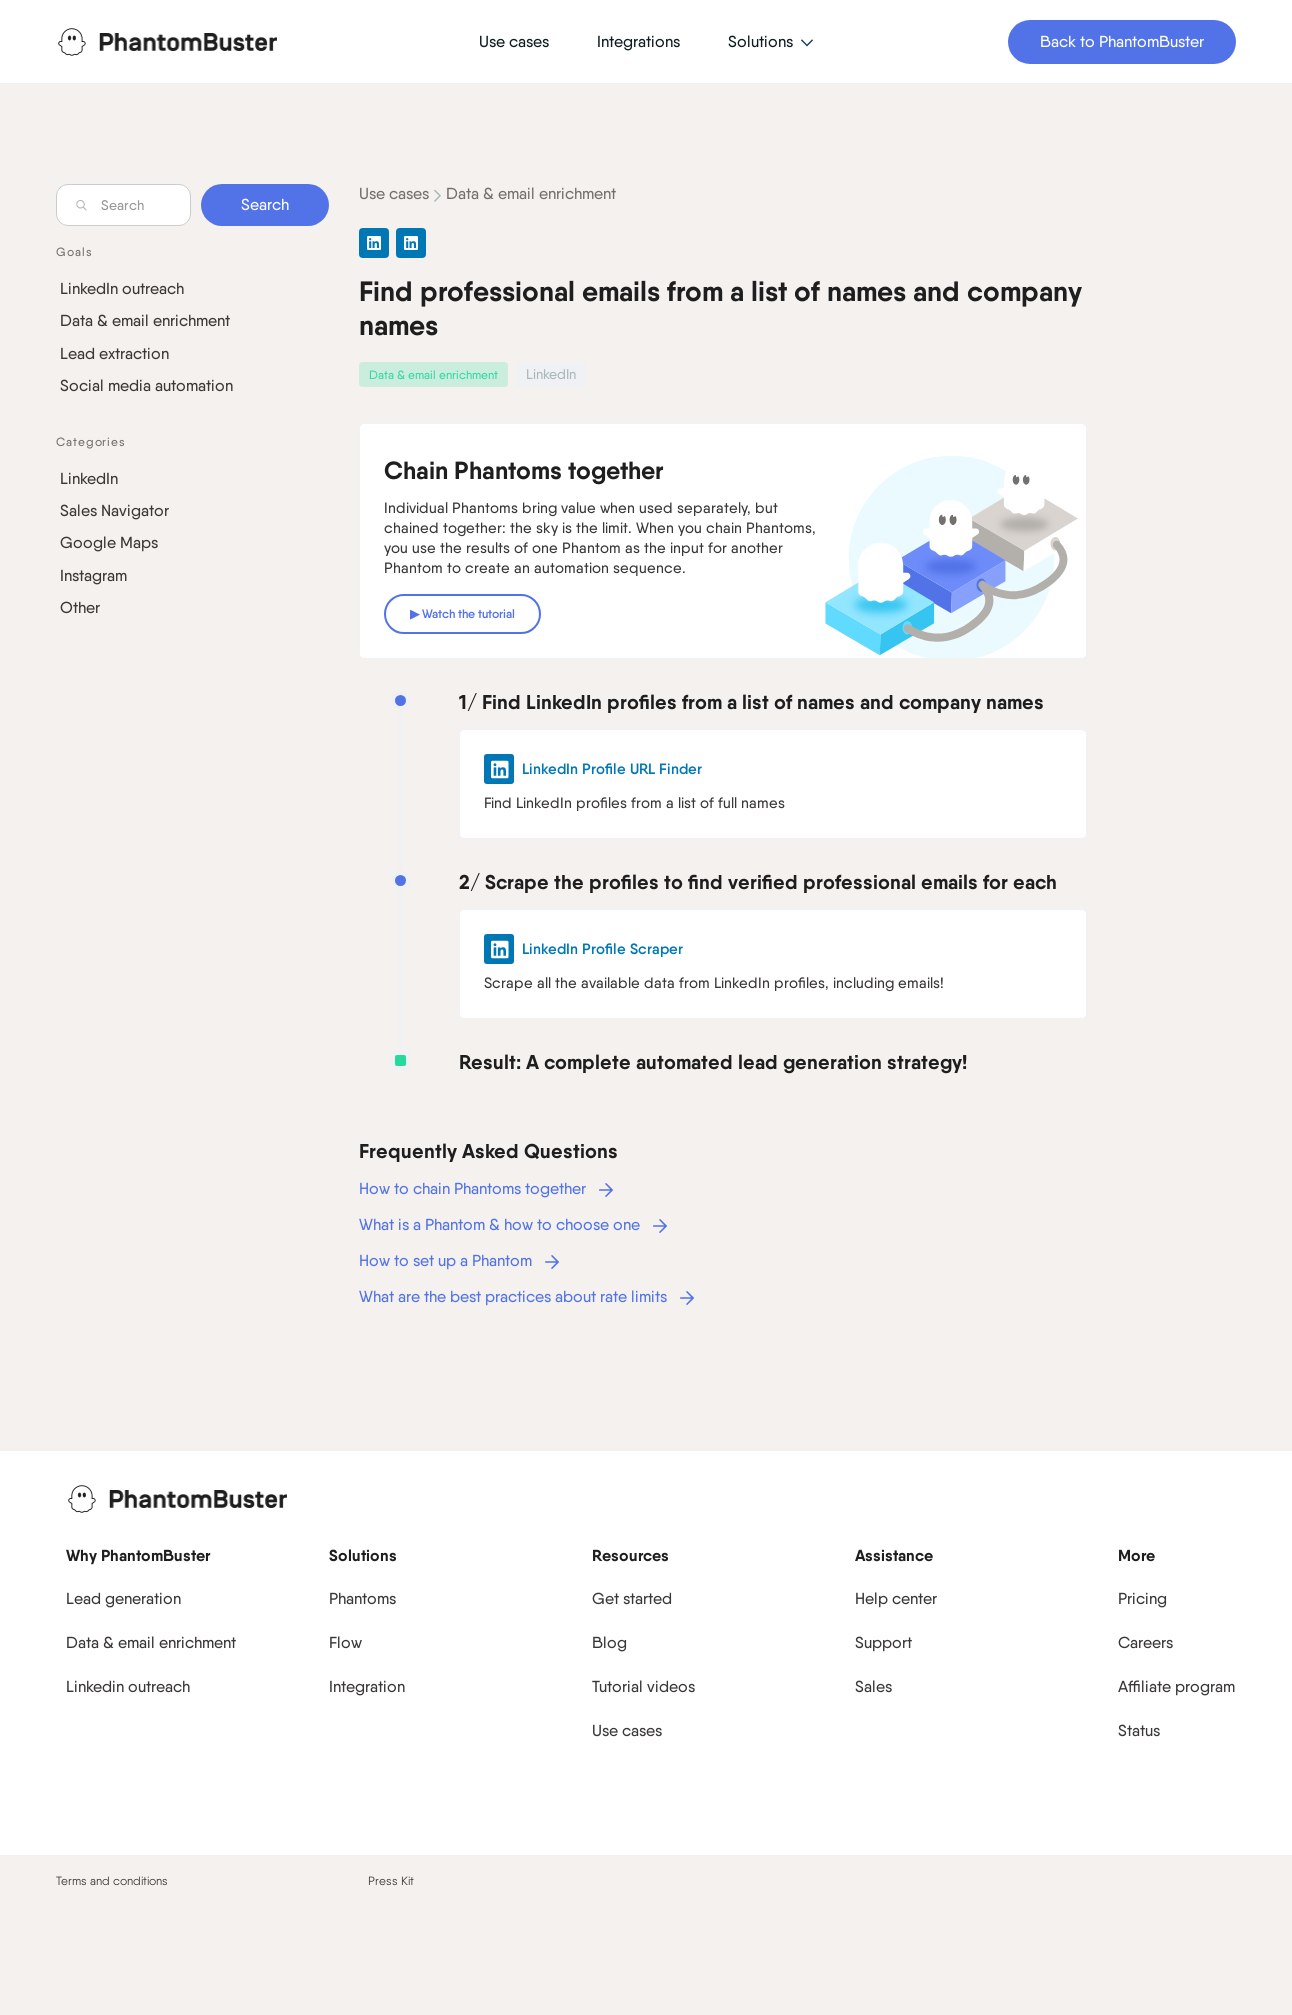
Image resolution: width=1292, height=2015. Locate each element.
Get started (632, 1598)
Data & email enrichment (145, 320)
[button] (770, 42)
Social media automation (146, 385)
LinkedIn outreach (122, 288)
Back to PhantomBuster (1122, 41)
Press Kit (391, 1881)
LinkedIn (89, 478)
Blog (609, 1642)
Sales (873, 1686)
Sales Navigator (114, 510)
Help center (896, 1598)
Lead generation (123, 1598)
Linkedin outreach (128, 1686)
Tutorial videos (643, 1686)
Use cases (394, 193)
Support (883, 1642)
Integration (367, 1686)
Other (80, 607)
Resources (630, 1555)
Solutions (363, 1555)
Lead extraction (114, 353)
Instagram (93, 575)
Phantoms (362, 1598)
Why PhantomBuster (138, 1555)
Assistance (894, 1555)
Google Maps (109, 542)
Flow (345, 1642)
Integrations (638, 41)
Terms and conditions (112, 1881)
